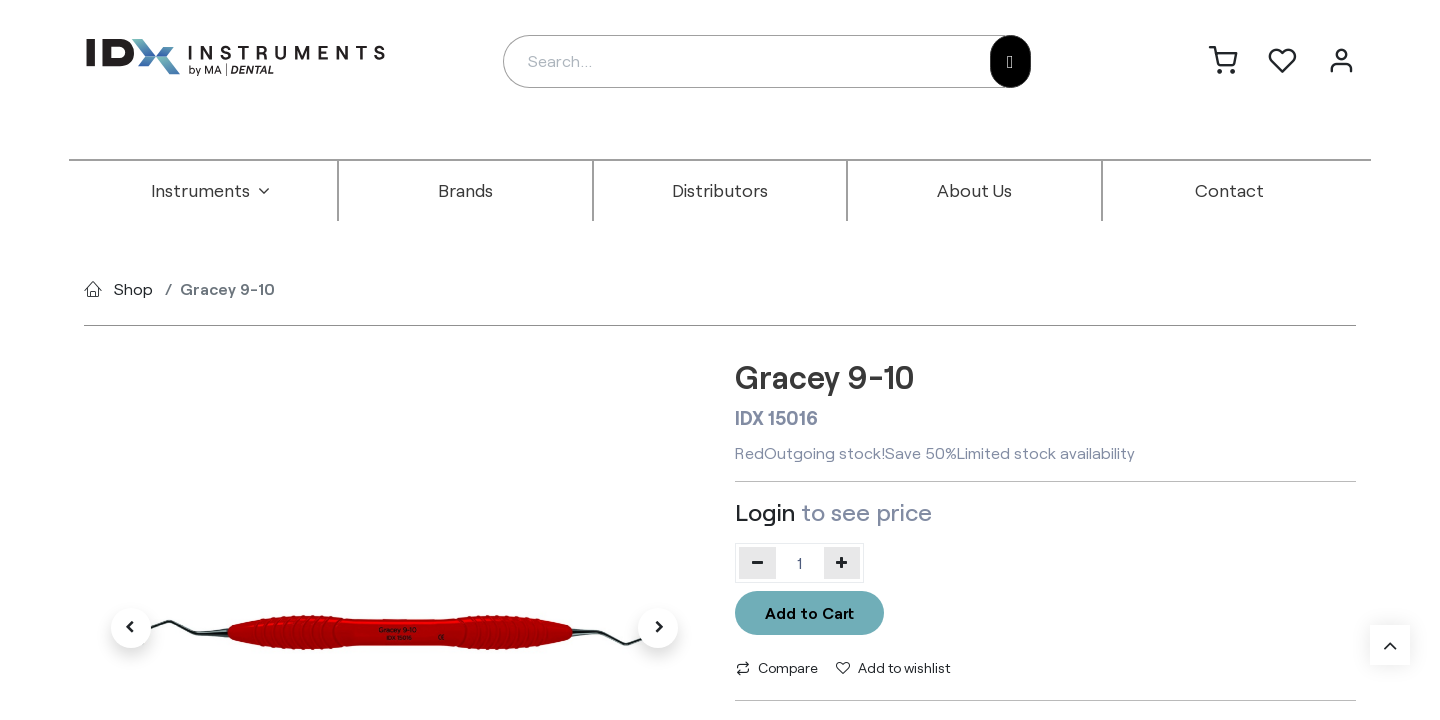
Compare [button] (777, 667)
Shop (133, 288)
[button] (130, 628)
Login (765, 511)
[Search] (1010, 61)
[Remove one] (757, 563)
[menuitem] (211, 191)
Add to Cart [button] (809, 612)
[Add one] (842, 563)
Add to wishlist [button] (893, 667)
